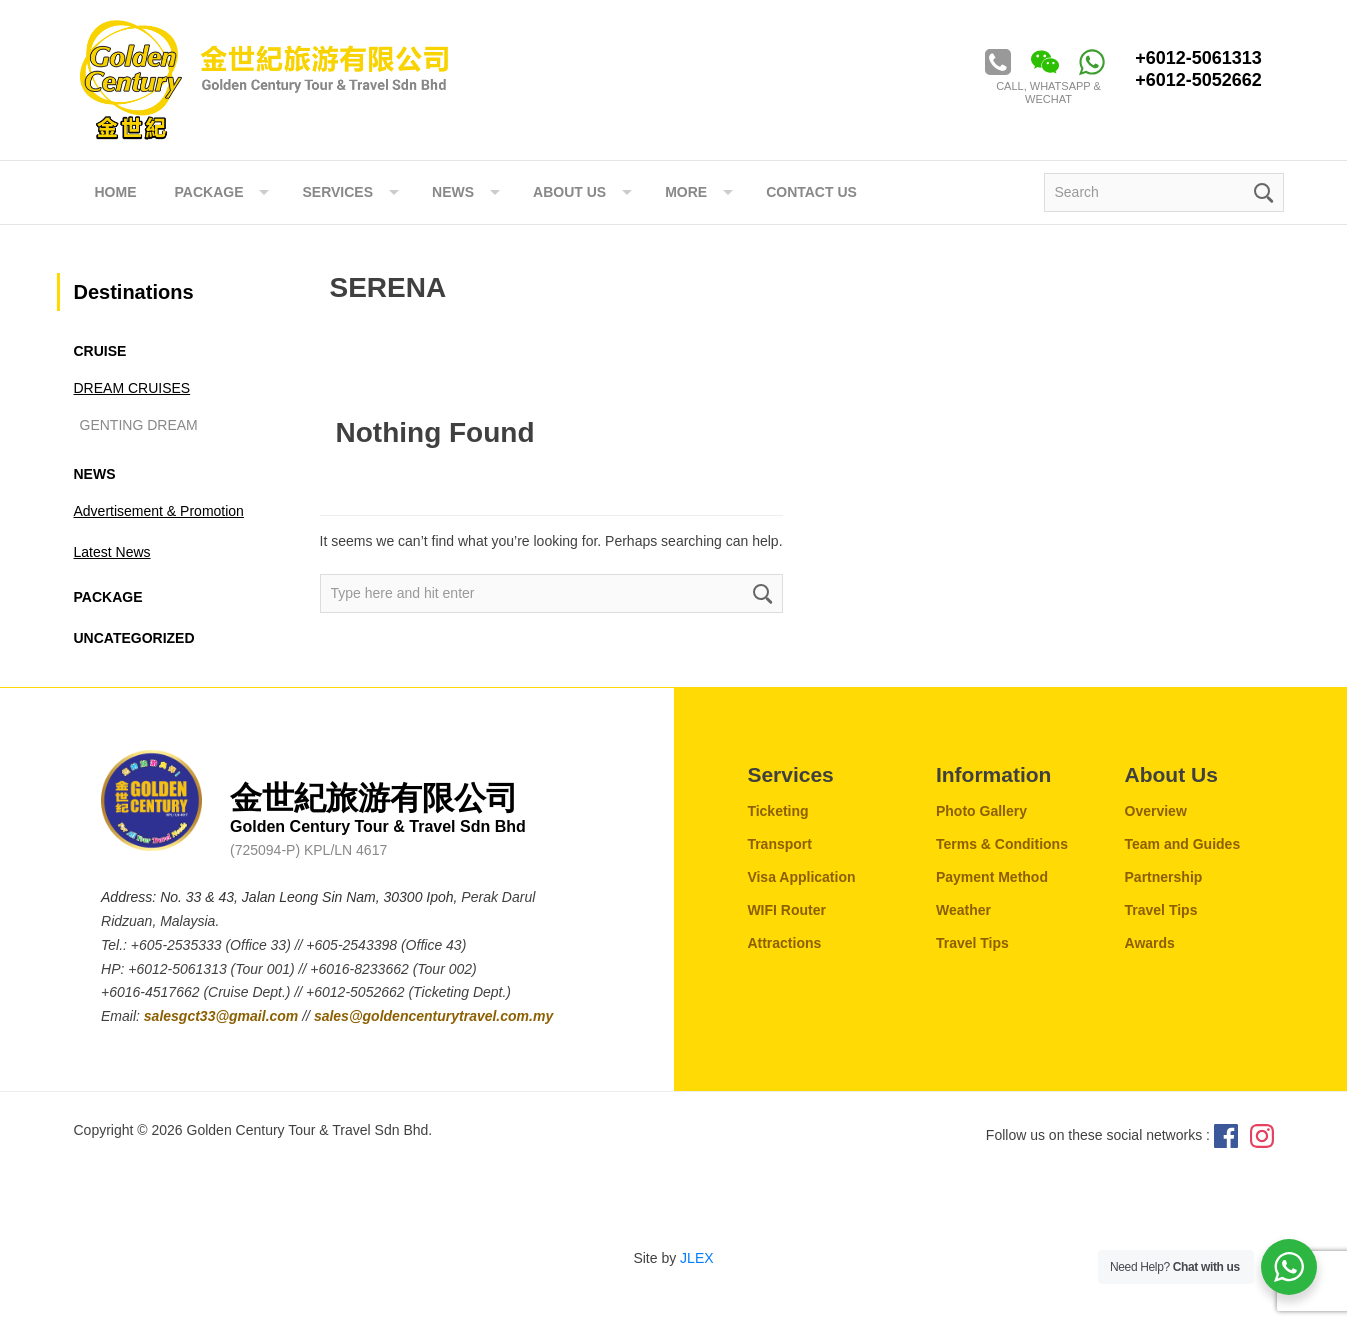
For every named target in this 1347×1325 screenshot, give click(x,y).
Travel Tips (972, 943)
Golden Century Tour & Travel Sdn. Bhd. (264, 80)
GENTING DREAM (139, 425)
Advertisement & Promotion (159, 511)
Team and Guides (1183, 844)
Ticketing (777, 811)
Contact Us (811, 192)
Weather (963, 910)
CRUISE (100, 351)
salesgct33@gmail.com (223, 1016)
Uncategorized (134, 638)
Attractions (784, 943)
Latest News (112, 552)
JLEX (696, 1258)
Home (116, 192)
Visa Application (801, 877)
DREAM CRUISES (132, 388)
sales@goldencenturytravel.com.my (433, 1016)
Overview (1156, 811)
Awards (1150, 943)
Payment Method (992, 877)
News (95, 474)
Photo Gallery (981, 811)
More (686, 192)
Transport (779, 844)
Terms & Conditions (1002, 844)
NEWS (453, 192)
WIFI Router (786, 910)
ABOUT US (569, 192)
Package (209, 192)
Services (337, 192)
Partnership (1164, 877)
